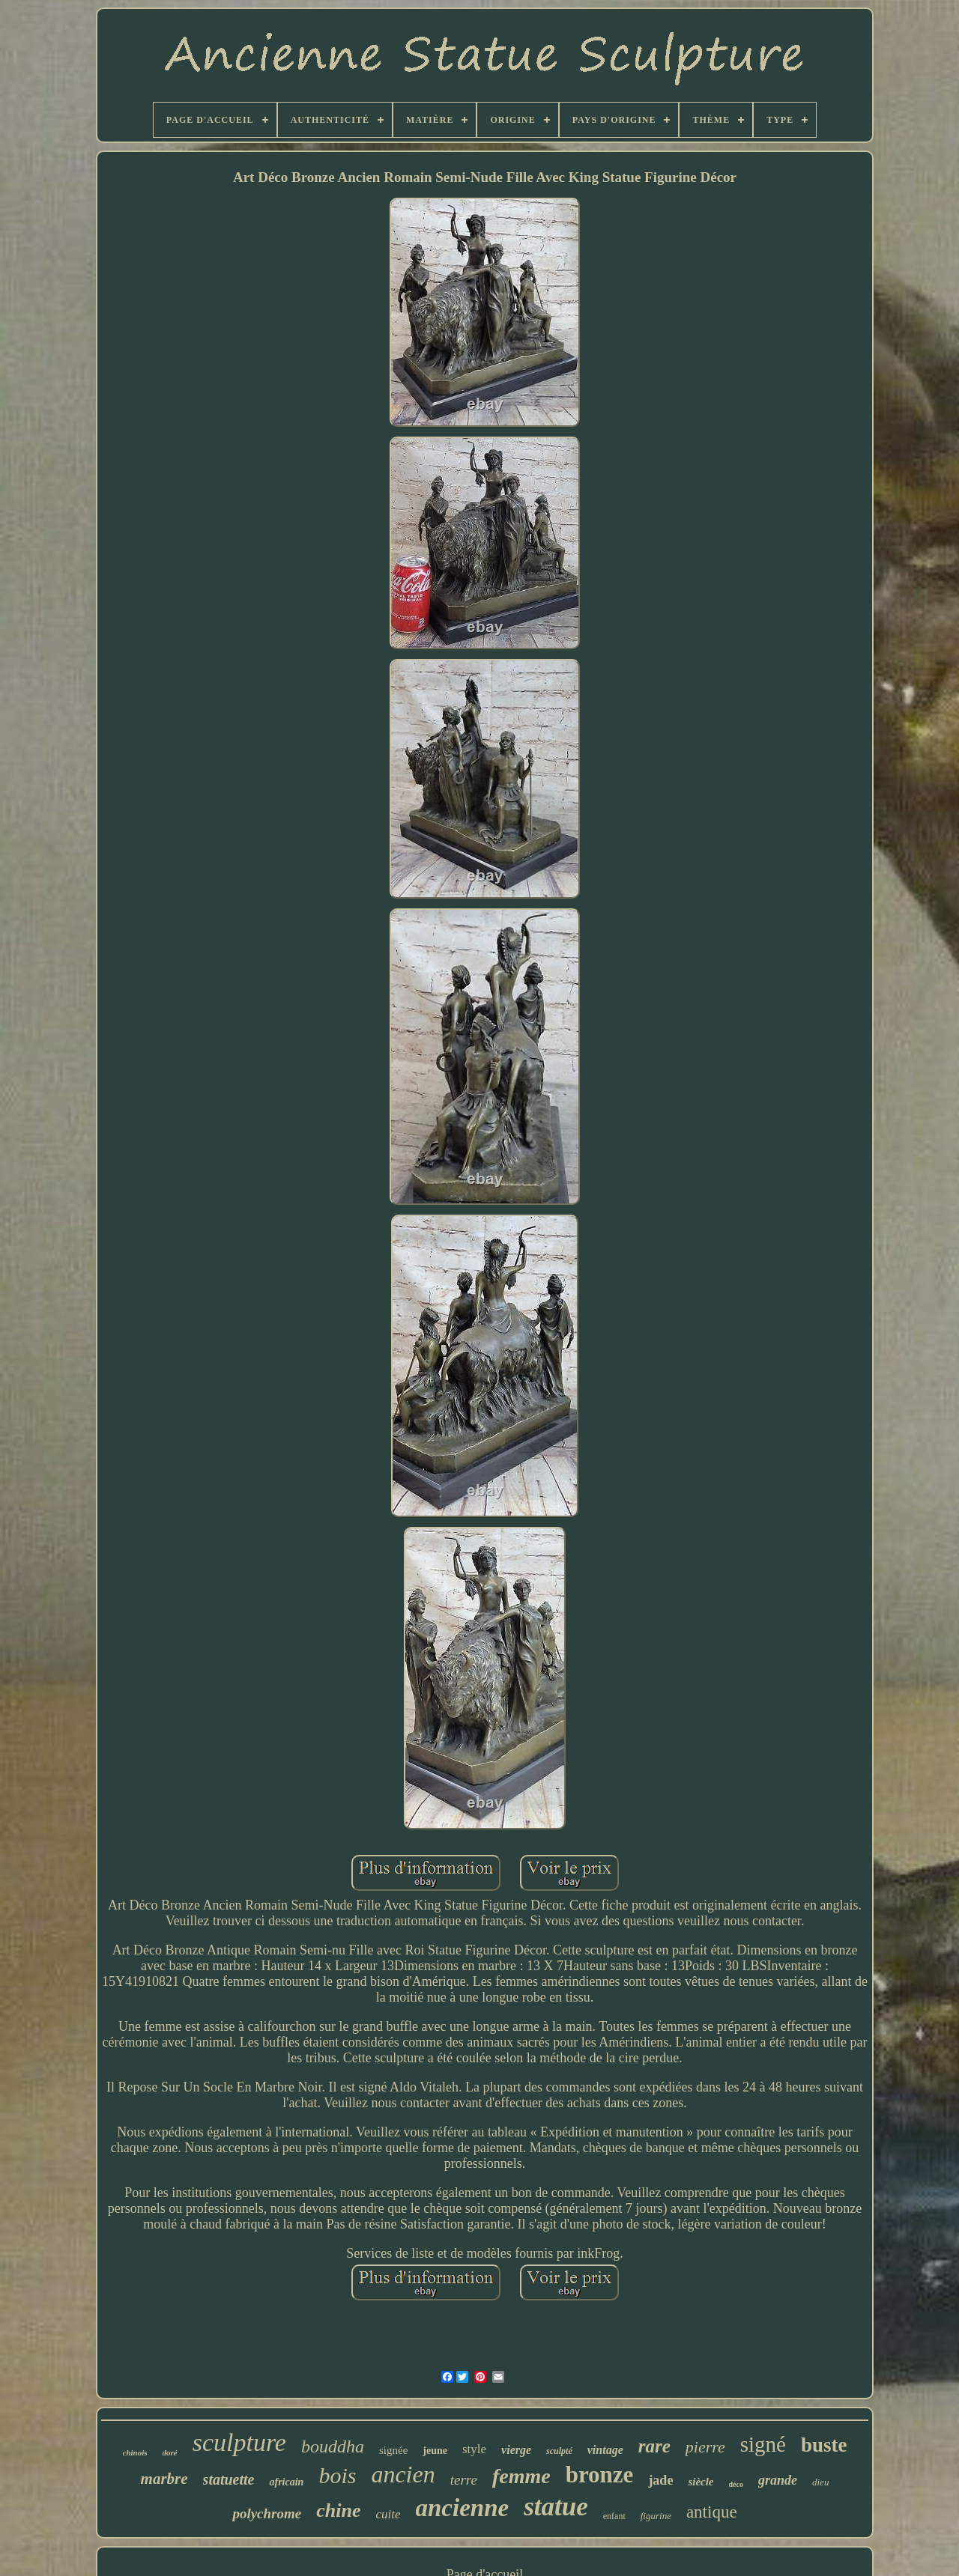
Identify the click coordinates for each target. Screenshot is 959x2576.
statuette (229, 2479)
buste (824, 2445)
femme (521, 2476)
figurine (656, 2515)
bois (337, 2475)
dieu (820, 2482)
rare (654, 2446)
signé (763, 2444)
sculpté (559, 2451)
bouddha (332, 2446)
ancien (403, 2474)
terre (463, 2480)
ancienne (462, 2507)
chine (338, 2510)
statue (556, 2506)
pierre (705, 2446)
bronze (600, 2474)
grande (777, 2480)
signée (393, 2450)
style (474, 2449)
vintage (605, 2449)
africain (286, 2482)
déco (736, 2484)
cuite (387, 2514)
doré (170, 2452)
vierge (516, 2449)
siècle (700, 2482)
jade (660, 2480)
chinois (135, 2452)
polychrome (266, 2513)
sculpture (239, 2442)
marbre (164, 2479)
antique (711, 2512)
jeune (435, 2450)
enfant (614, 2516)
